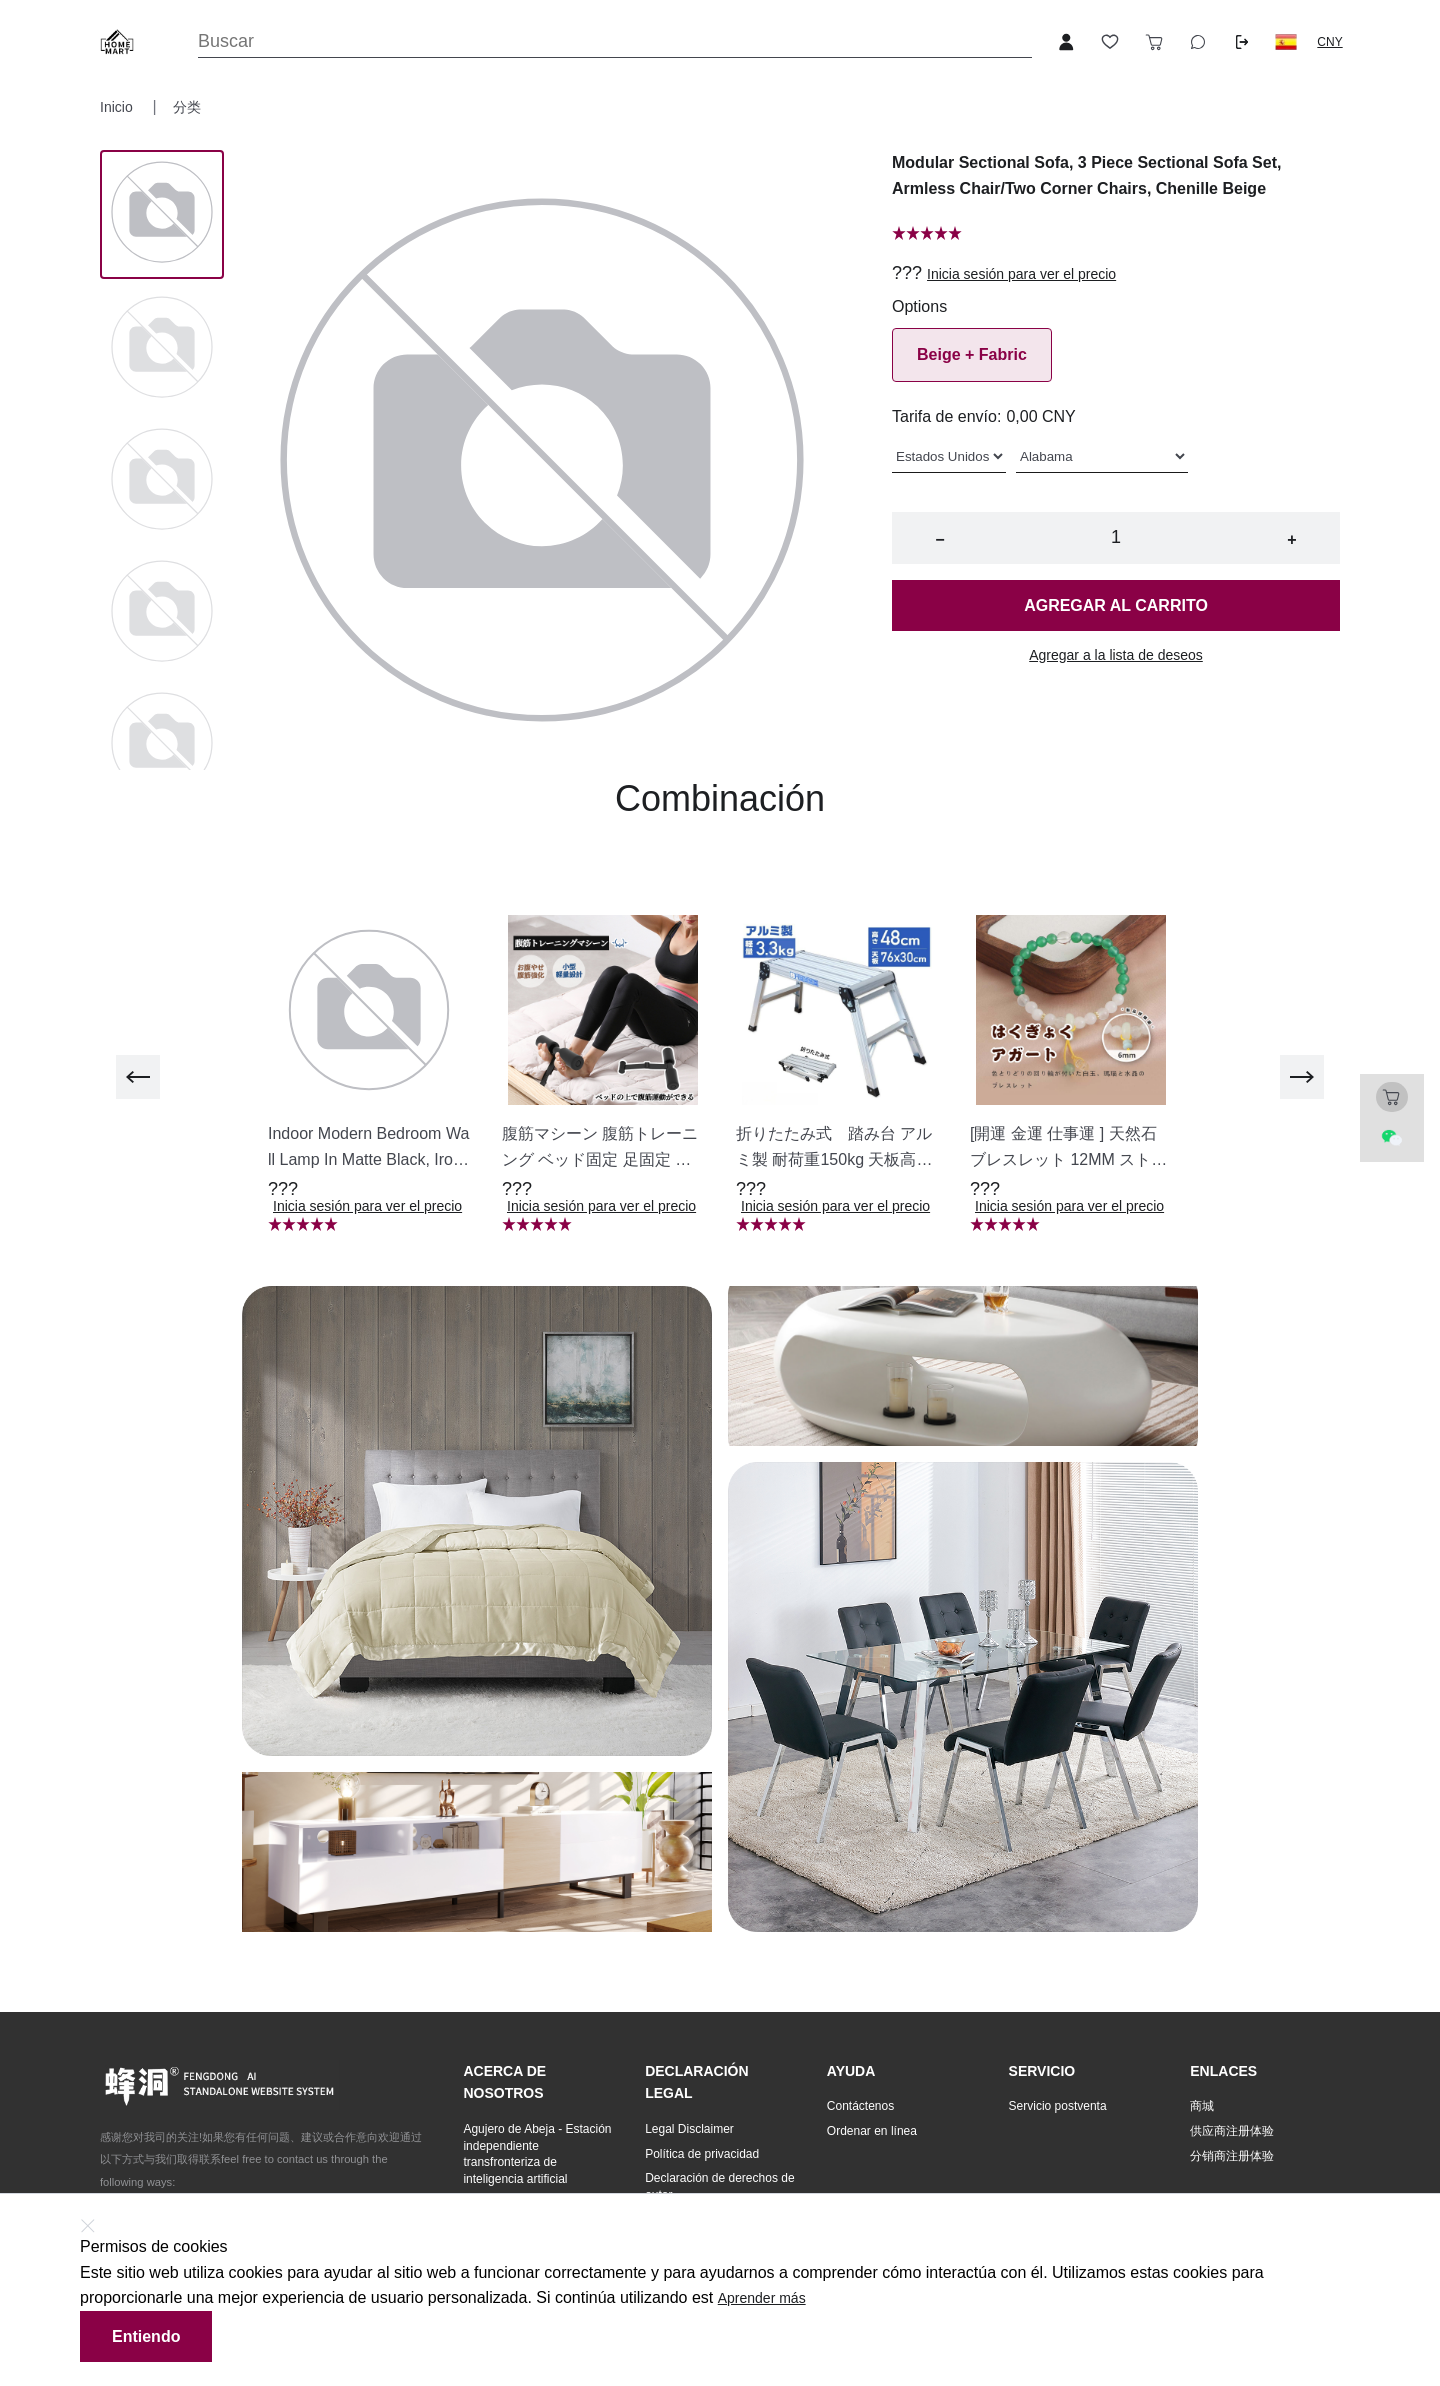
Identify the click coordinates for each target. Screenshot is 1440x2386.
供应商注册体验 (1232, 2131)
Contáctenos (860, 2106)
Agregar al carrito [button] (1116, 605)
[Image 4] (162, 745)
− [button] (939, 539)
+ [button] (1291, 539)
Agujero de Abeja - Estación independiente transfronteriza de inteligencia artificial (537, 2154)
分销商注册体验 (1232, 2156)
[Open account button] (1066, 42)
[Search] (615, 41)
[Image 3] (162, 613)
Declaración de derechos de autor (719, 2186)
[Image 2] (162, 481)
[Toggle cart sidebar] (1154, 42)
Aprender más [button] (762, 2298)
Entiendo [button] (146, 2336)
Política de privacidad (702, 2154)
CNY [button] (1329, 42)
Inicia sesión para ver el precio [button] (1021, 274)
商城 (1202, 2106)
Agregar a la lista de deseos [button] (1116, 655)
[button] (1286, 42)
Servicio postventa (1058, 2106)
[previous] (138, 1077)
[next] (1302, 1077)
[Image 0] (162, 214)
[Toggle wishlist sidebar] (1110, 42)
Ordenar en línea (872, 2131)
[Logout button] (1242, 42)
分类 (187, 107)
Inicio (118, 107)
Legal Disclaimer (689, 2129)
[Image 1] (162, 349)
